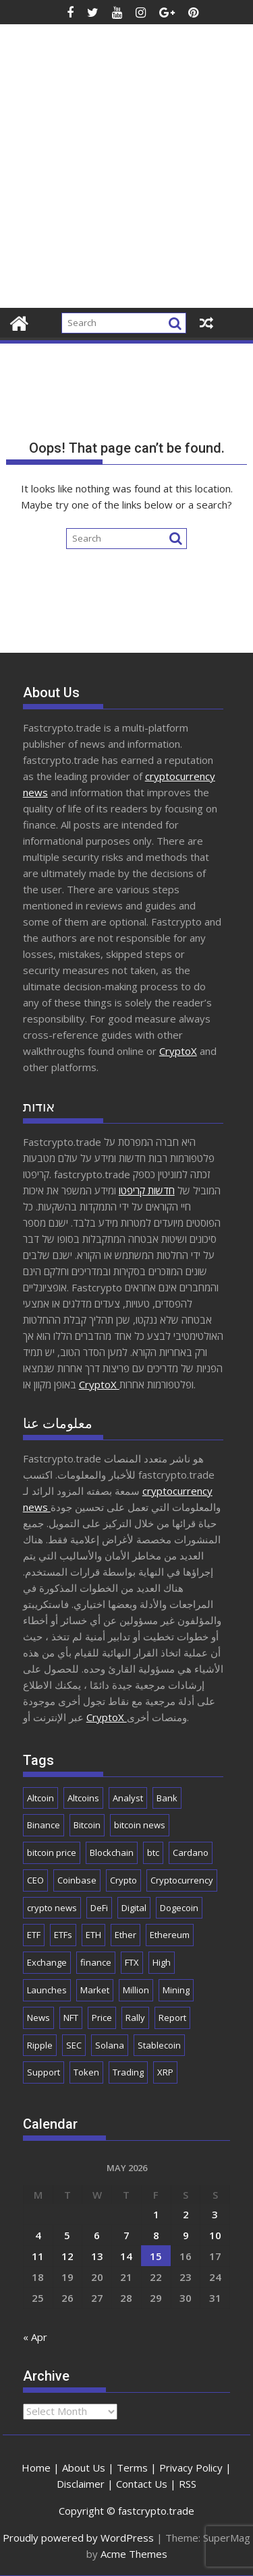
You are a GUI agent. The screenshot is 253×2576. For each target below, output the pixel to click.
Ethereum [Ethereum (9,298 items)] (170, 1935)
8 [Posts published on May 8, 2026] (156, 2235)
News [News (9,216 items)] (38, 2017)
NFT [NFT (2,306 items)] (70, 2017)
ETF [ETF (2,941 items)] (33, 1935)
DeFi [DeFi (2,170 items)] (99, 1908)
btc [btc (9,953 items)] (153, 1852)
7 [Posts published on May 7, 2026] (126, 2235)
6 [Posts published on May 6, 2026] (97, 2235)
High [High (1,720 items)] (161, 1962)
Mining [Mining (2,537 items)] (176, 1990)
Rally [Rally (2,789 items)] (135, 2017)
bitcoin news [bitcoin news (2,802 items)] (139, 1825)
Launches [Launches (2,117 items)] (47, 1990)
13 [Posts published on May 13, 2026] (97, 2256)
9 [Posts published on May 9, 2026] (186, 2235)
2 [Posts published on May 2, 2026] (186, 2214)
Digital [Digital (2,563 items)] (133, 1908)
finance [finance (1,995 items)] (95, 1962)
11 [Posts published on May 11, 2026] (38, 2256)
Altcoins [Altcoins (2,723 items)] (83, 1798)
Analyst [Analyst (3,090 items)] (128, 1798)
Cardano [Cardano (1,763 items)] (190, 1852)
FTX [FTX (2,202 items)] (132, 1962)
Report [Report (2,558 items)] (172, 2017)
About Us (83, 2467)
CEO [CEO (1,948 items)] (35, 1880)
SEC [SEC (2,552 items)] (74, 2045)
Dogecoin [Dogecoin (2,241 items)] (179, 1908)
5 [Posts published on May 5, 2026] (67, 2235)
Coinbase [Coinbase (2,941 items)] (76, 1880)
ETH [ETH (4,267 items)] (93, 1935)
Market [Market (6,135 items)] (94, 1990)
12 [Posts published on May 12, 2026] (67, 2256)
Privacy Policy (191, 2467)
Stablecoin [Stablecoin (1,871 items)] (159, 2045)
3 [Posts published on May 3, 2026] (215, 2214)
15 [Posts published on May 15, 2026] (156, 2256)
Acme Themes (134, 2554)
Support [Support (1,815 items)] (43, 2072)
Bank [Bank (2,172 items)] (167, 1798)
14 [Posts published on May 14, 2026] (126, 2256)
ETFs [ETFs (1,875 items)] (63, 1935)
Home (36, 2467)
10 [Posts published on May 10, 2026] (215, 2235)
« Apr (35, 2337)
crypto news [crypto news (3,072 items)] (52, 1908)
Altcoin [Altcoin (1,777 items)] (40, 1798)
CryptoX (178, 1051)
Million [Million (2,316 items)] (136, 1990)
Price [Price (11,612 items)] (102, 2017)
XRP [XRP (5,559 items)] (165, 2072)
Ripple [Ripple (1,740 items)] (40, 2045)
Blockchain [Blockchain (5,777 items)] (112, 1852)
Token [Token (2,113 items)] (86, 2072)
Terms (132, 2467)
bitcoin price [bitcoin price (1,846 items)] (51, 1852)
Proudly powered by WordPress (78, 2537)
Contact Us (141, 2483)
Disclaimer (81, 2483)
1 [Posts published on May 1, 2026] (156, 2214)
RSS (187, 2483)
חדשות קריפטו (147, 1190)
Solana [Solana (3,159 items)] (109, 2045)
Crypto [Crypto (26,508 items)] (123, 1880)
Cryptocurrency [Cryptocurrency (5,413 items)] (181, 1880)
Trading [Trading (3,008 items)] (128, 2072)
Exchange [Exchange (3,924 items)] (47, 1962)
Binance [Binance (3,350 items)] (43, 1825)
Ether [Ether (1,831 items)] (125, 1935)
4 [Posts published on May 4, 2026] (38, 2235)
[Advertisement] (126, 175)
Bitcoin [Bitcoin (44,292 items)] (87, 1825)
